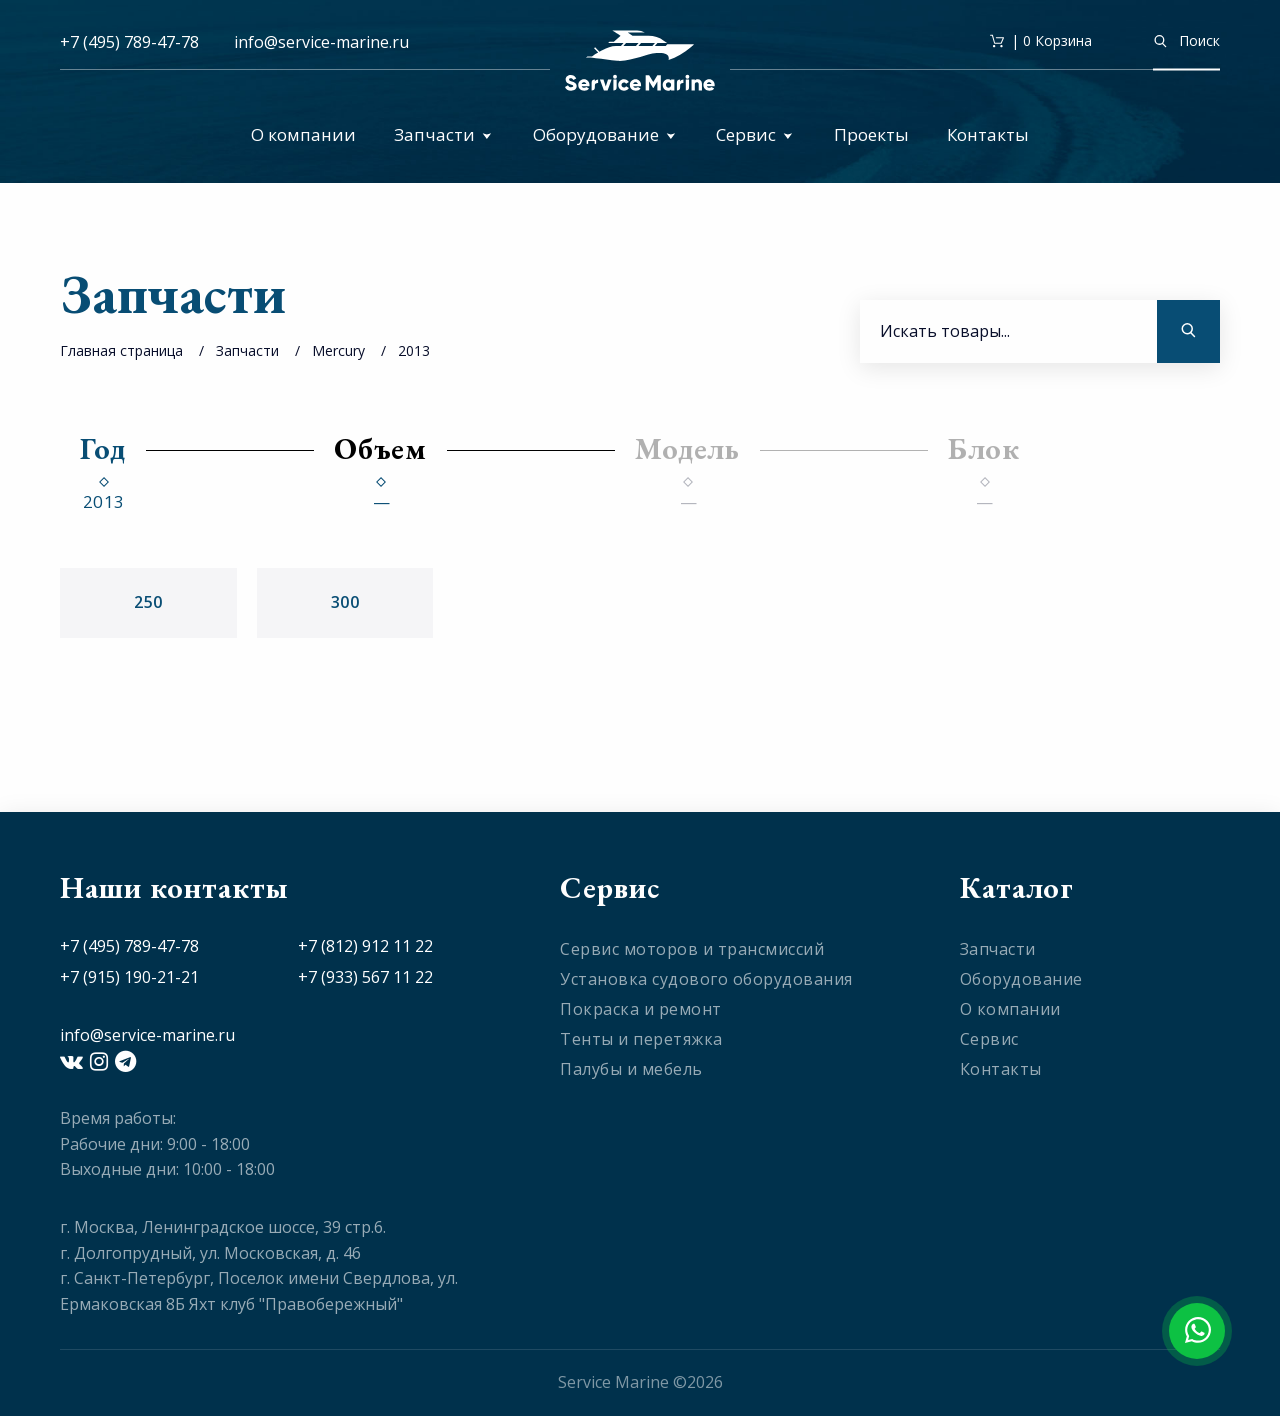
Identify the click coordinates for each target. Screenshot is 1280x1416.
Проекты (871, 134)
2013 (414, 350)
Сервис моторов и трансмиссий (692, 949)
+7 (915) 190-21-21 (129, 977)
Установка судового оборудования (706, 979)
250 (148, 602)
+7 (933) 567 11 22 (365, 977)
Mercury (338, 350)
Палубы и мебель (631, 1069)
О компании (303, 134)
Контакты (988, 134)
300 (345, 602)
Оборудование (604, 134)
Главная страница (121, 350)
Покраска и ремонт (641, 1009)
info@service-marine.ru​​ (321, 42)
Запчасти (443, 134)
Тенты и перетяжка (641, 1039)
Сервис (754, 134)
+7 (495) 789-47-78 (129, 42)
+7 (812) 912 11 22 (365, 946)
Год (103, 448)
